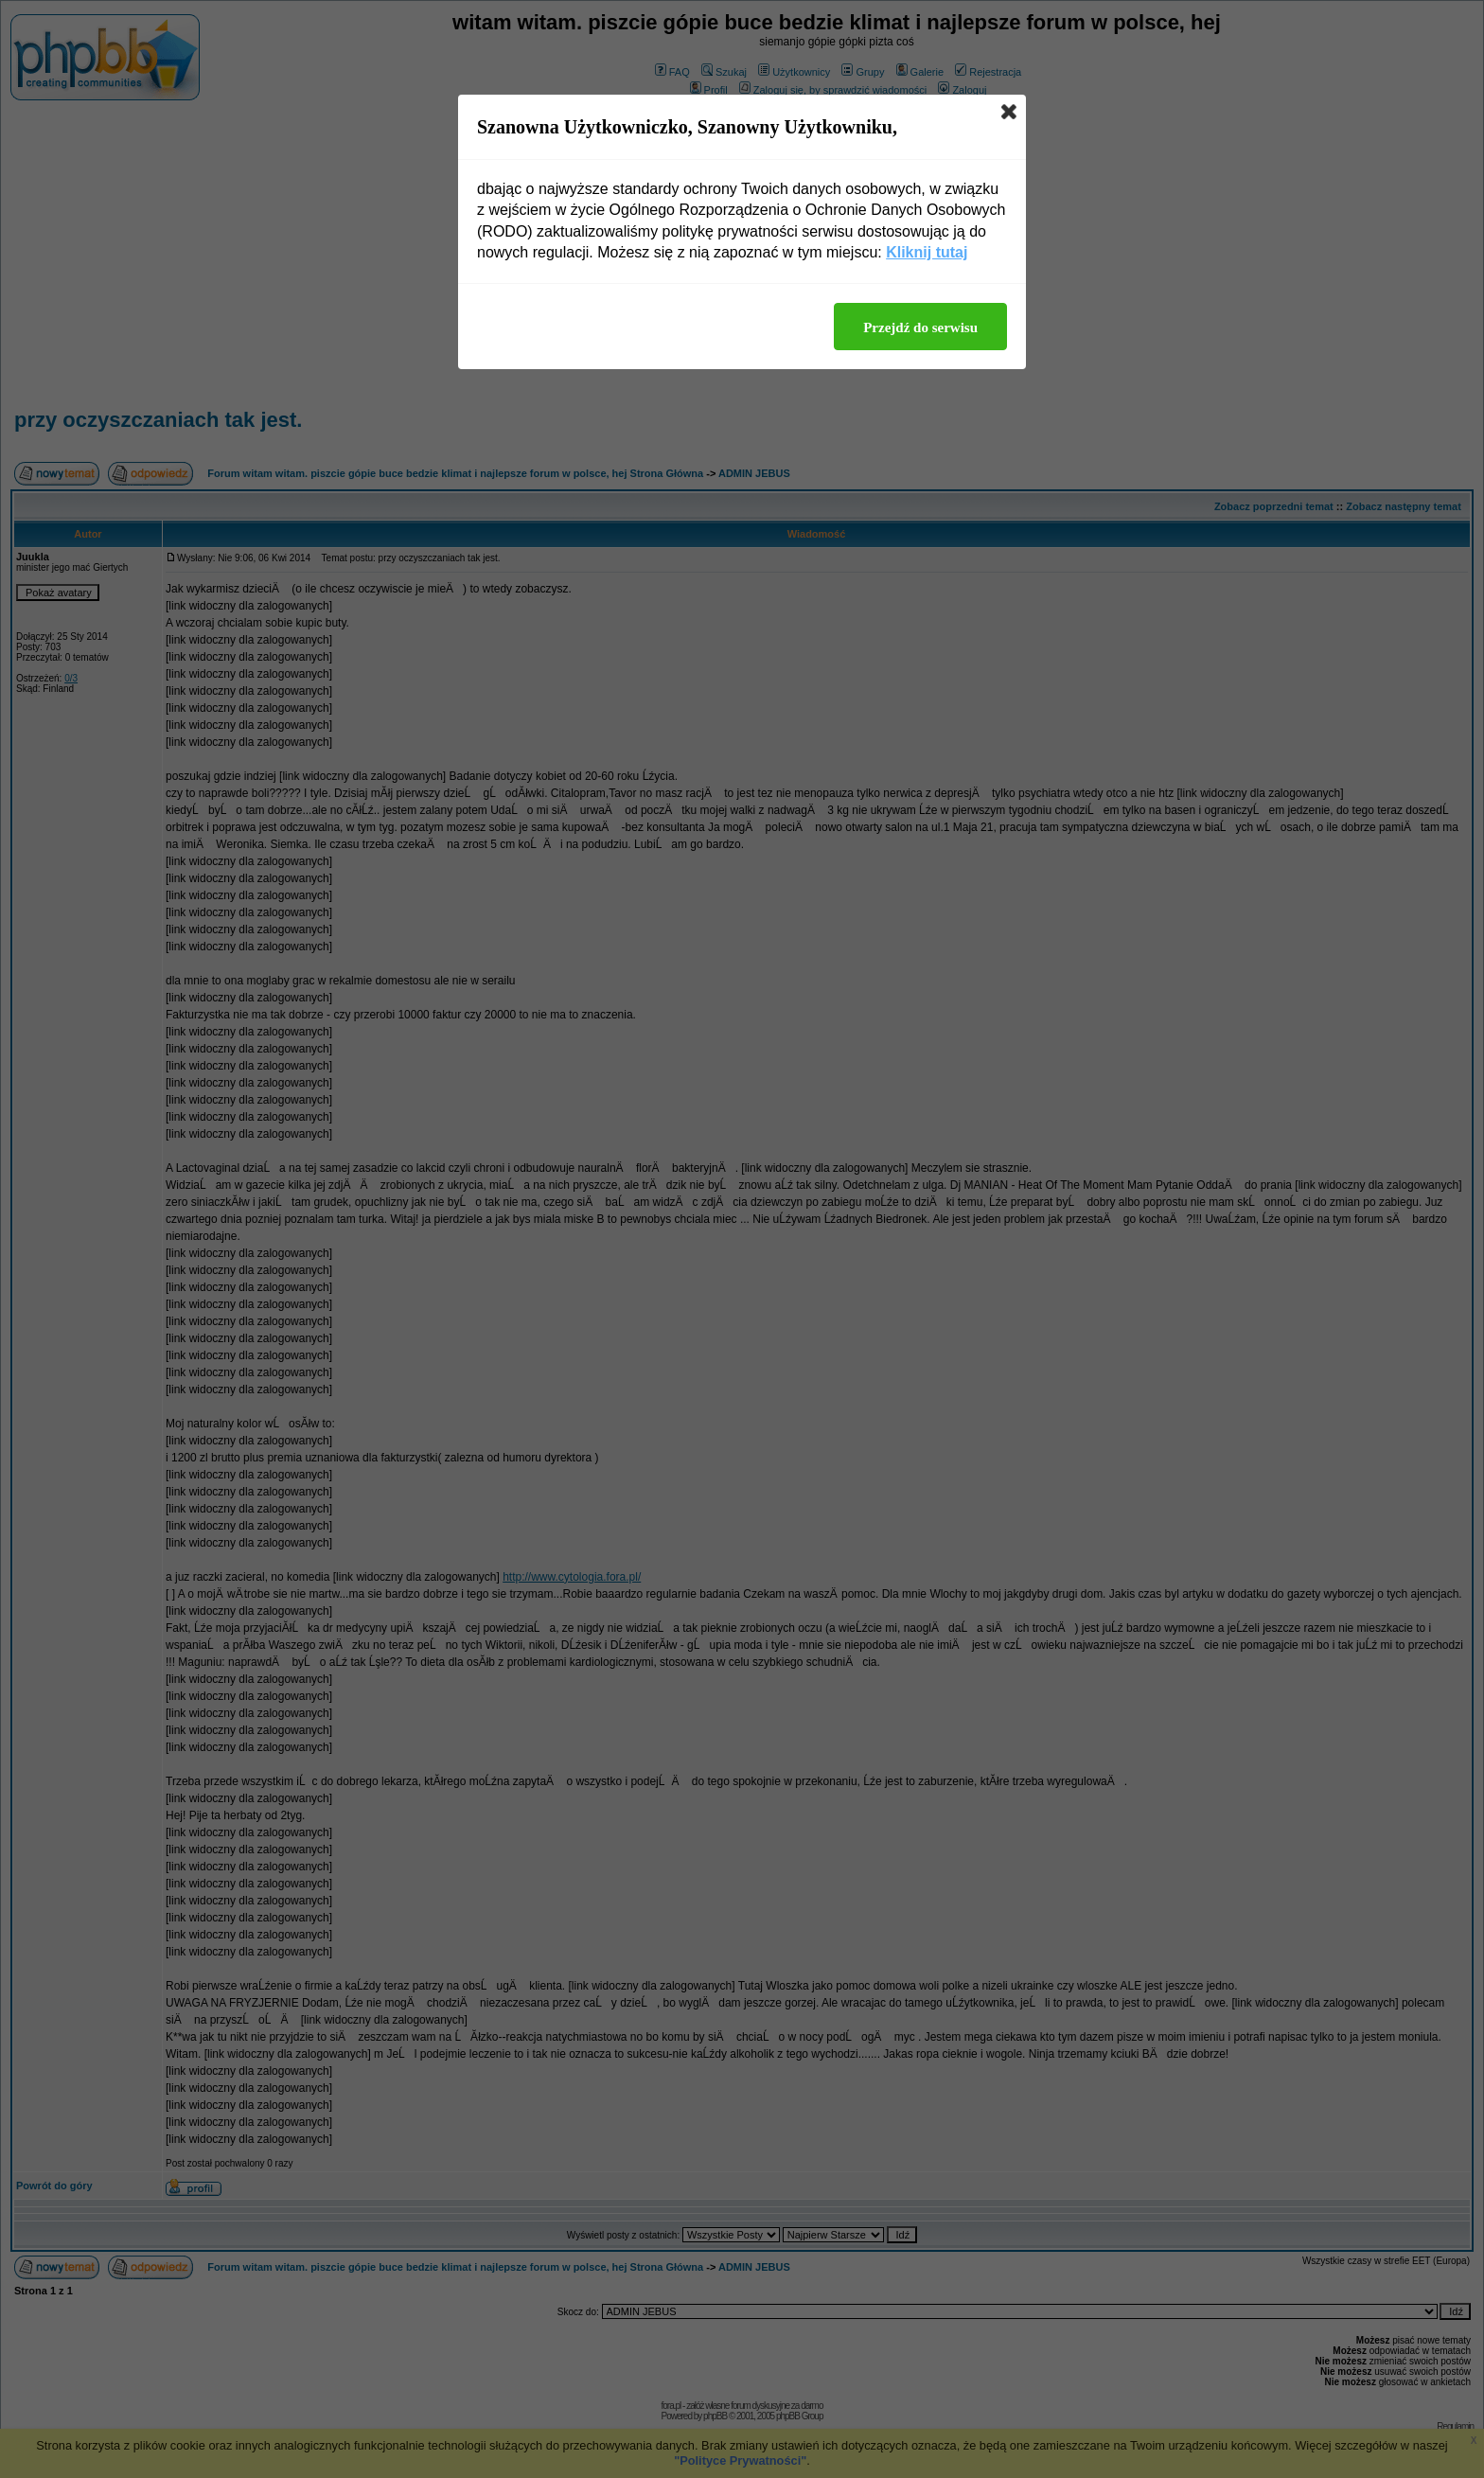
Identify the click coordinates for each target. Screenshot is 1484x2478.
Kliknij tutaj (926, 252)
